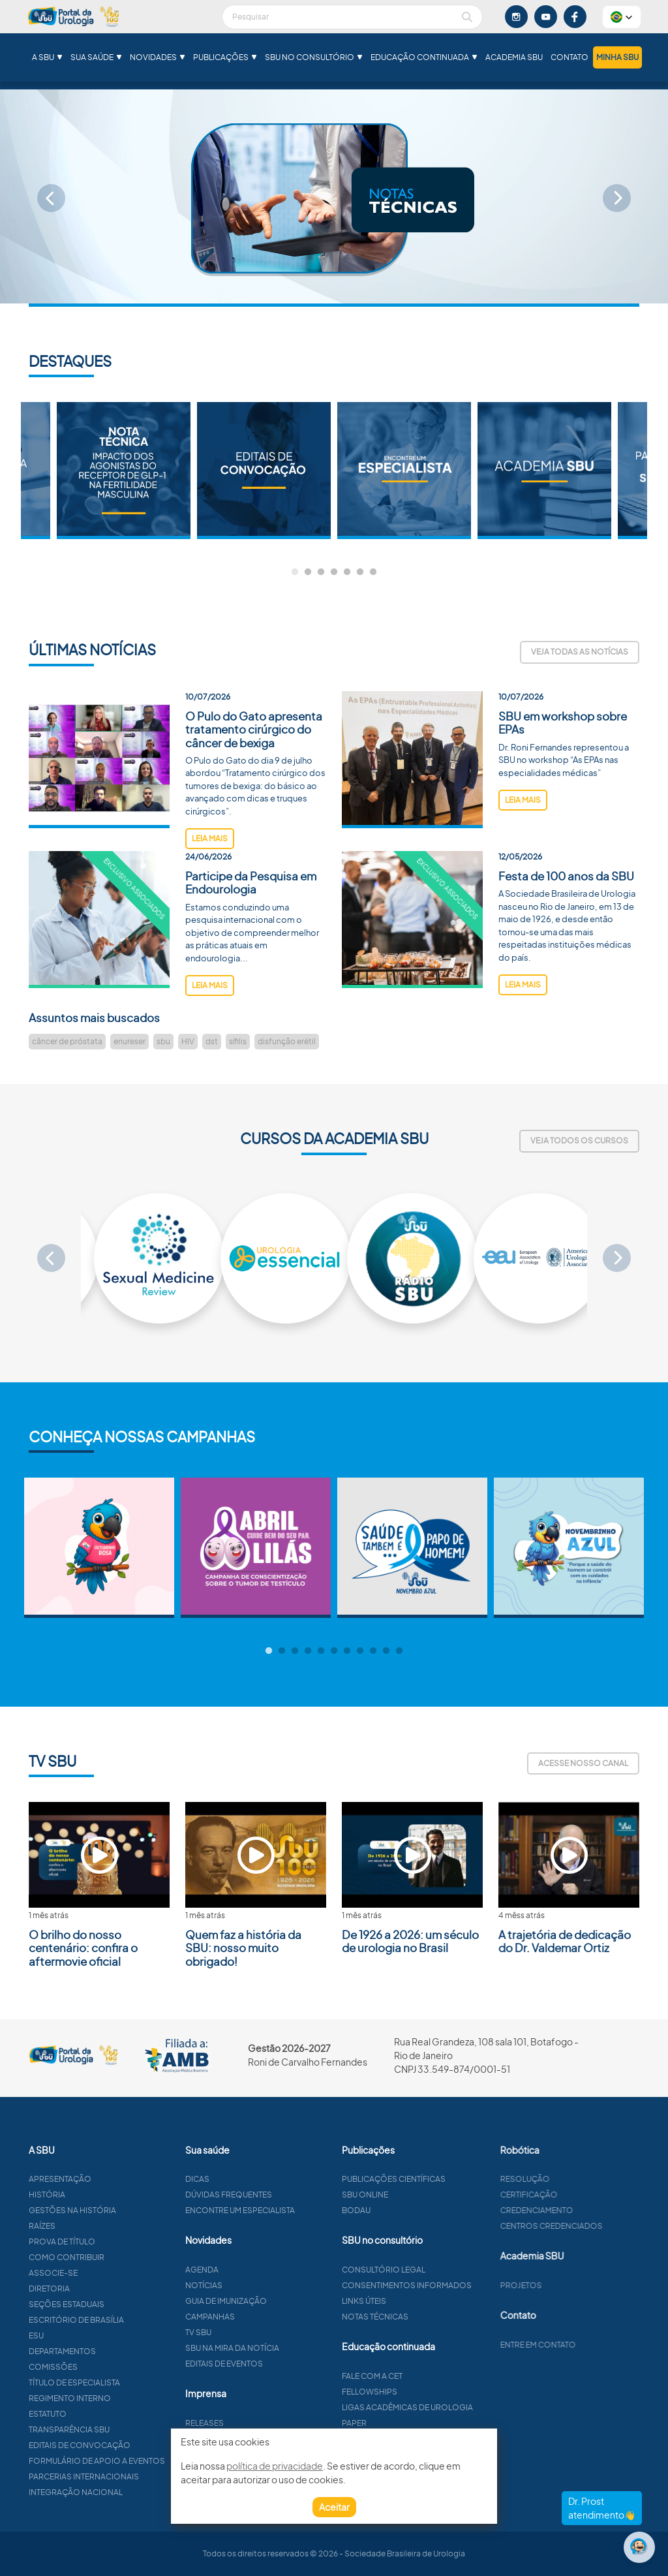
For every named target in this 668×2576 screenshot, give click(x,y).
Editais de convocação (130, 2445)
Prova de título (113, 2241)
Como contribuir (117, 2257)
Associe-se (104, 2273)
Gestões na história (123, 2210)
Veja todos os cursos (579, 1140)
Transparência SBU (120, 2429)
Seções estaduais (117, 2304)
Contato (569, 57)
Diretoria (100, 2288)
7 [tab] (373, 572)
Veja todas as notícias (579, 652)
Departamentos (113, 2351)
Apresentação (111, 2179)
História (98, 2194)
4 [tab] (334, 572)
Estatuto (98, 2414)
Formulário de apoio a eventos (148, 2461)
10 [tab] (386, 1651)
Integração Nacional (127, 2492)
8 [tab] (360, 1651)
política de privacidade (274, 2466)
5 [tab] (347, 572)
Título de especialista (125, 2382)
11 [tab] (399, 1651)
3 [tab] (320, 572)
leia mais (210, 889)
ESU (87, 2335)
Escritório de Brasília (127, 2320)
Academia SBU (514, 57)
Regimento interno (121, 2398)
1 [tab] (294, 572)
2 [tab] (307, 572)
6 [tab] (360, 572)
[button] (622, 17)
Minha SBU (617, 57)
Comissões (104, 2367)
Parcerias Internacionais (135, 2476)
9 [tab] (373, 1651)
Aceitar (334, 2507)
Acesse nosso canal (583, 1763)
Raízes (93, 2226)
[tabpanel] (404, 470)
